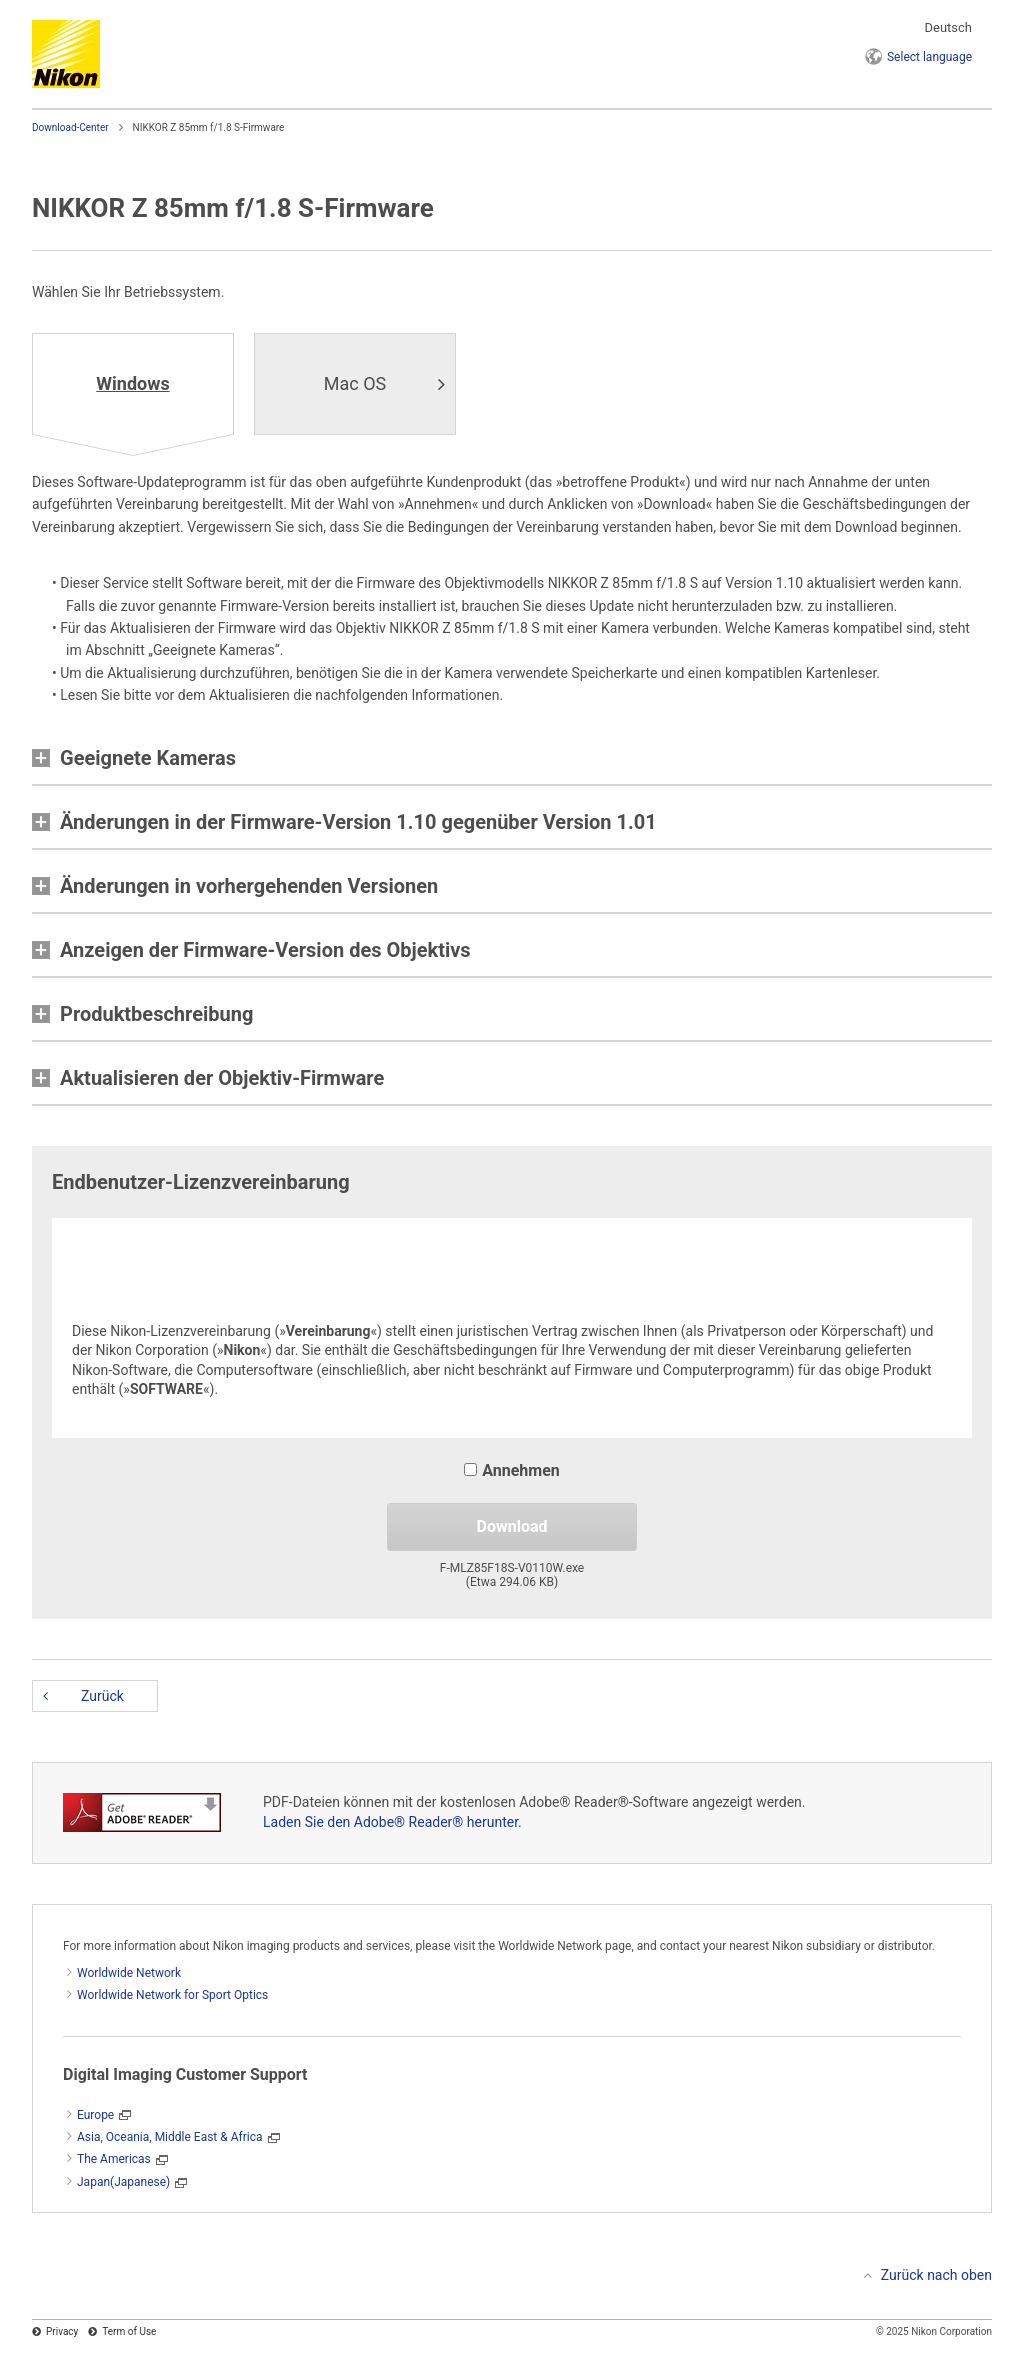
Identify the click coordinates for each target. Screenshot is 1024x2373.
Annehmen (512, 1470)
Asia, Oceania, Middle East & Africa (170, 2137)
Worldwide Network (129, 1973)
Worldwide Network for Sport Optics (172, 1995)
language (929, 57)
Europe (95, 2115)
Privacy (62, 2331)
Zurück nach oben (936, 2275)
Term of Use (129, 2331)
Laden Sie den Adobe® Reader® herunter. (392, 1822)
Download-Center (70, 127)
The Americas (114, 2159)
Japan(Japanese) (123, 2182)
